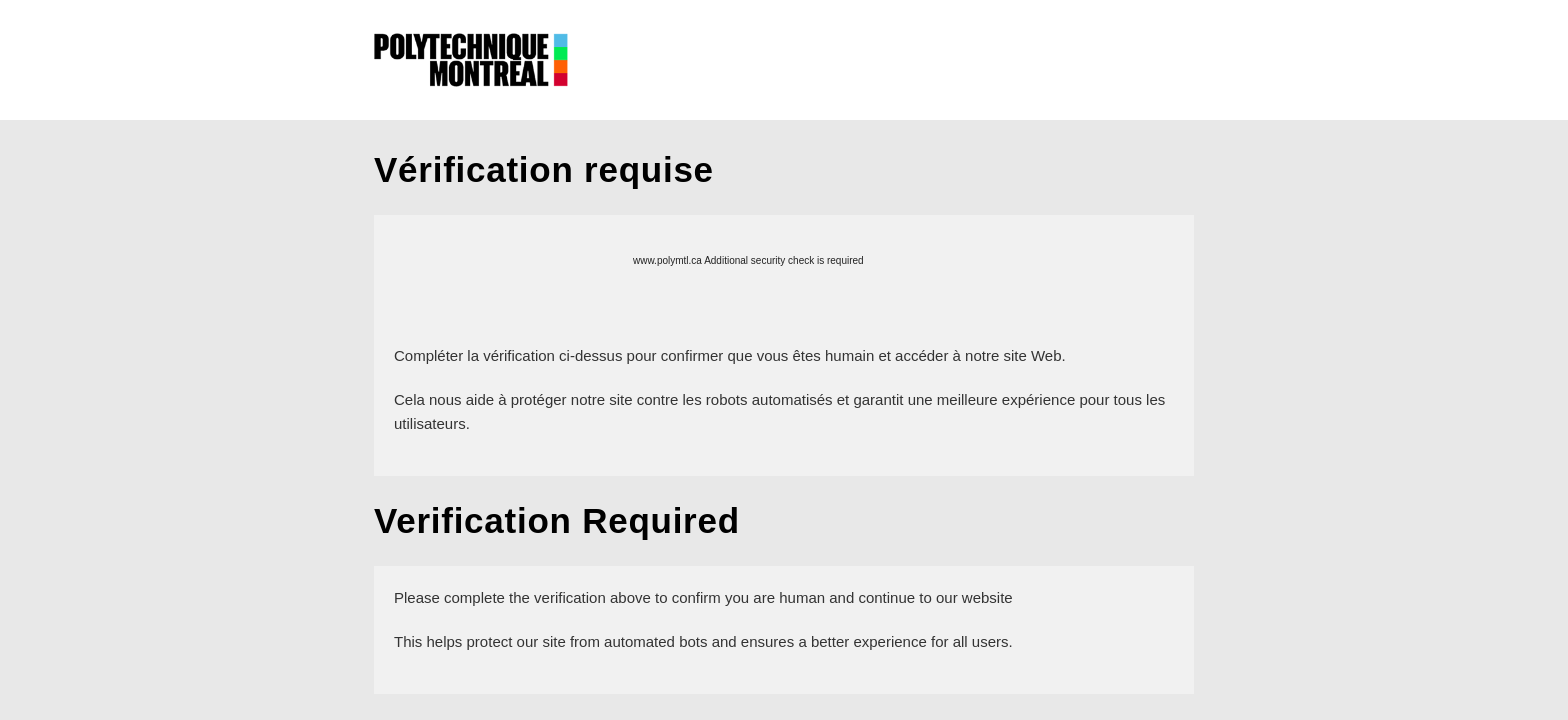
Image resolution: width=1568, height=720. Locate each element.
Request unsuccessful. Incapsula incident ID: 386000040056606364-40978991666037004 (784, 360)
